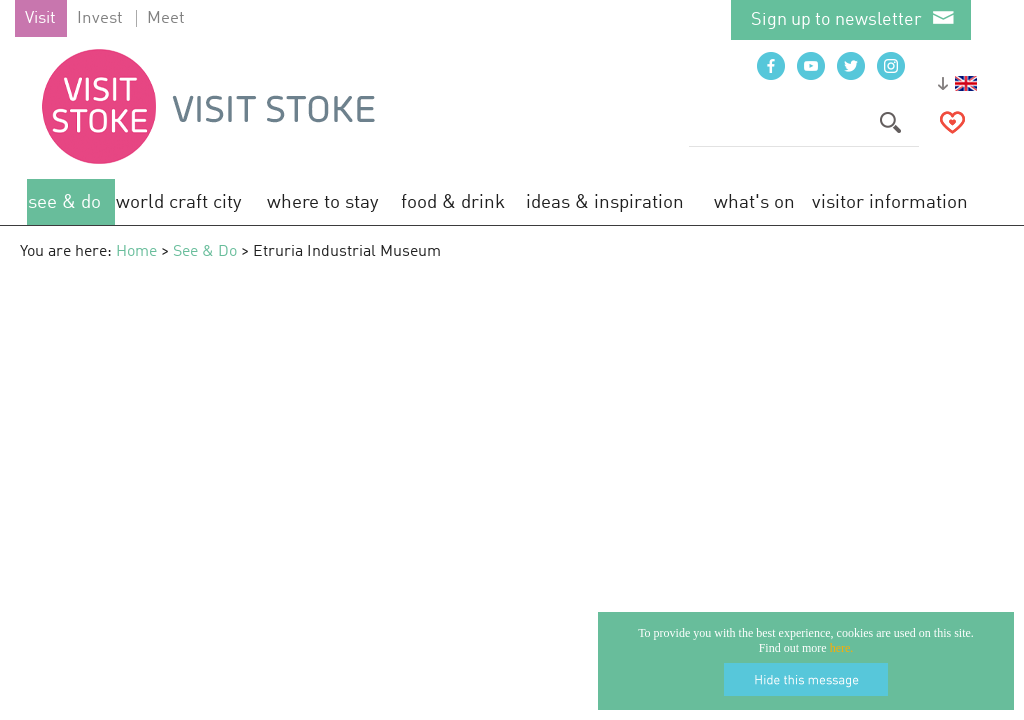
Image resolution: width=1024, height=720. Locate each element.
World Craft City (179, 202)
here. (842, 648)
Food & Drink (453, 202)
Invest (100, 18)
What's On (754, 202)
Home (136, 252)
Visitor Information (890, 202)
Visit (40, 18)
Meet (166, 18)
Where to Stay (323, 202)
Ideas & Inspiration (605, 202)
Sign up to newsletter (836, 20)
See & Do (64, 202)
